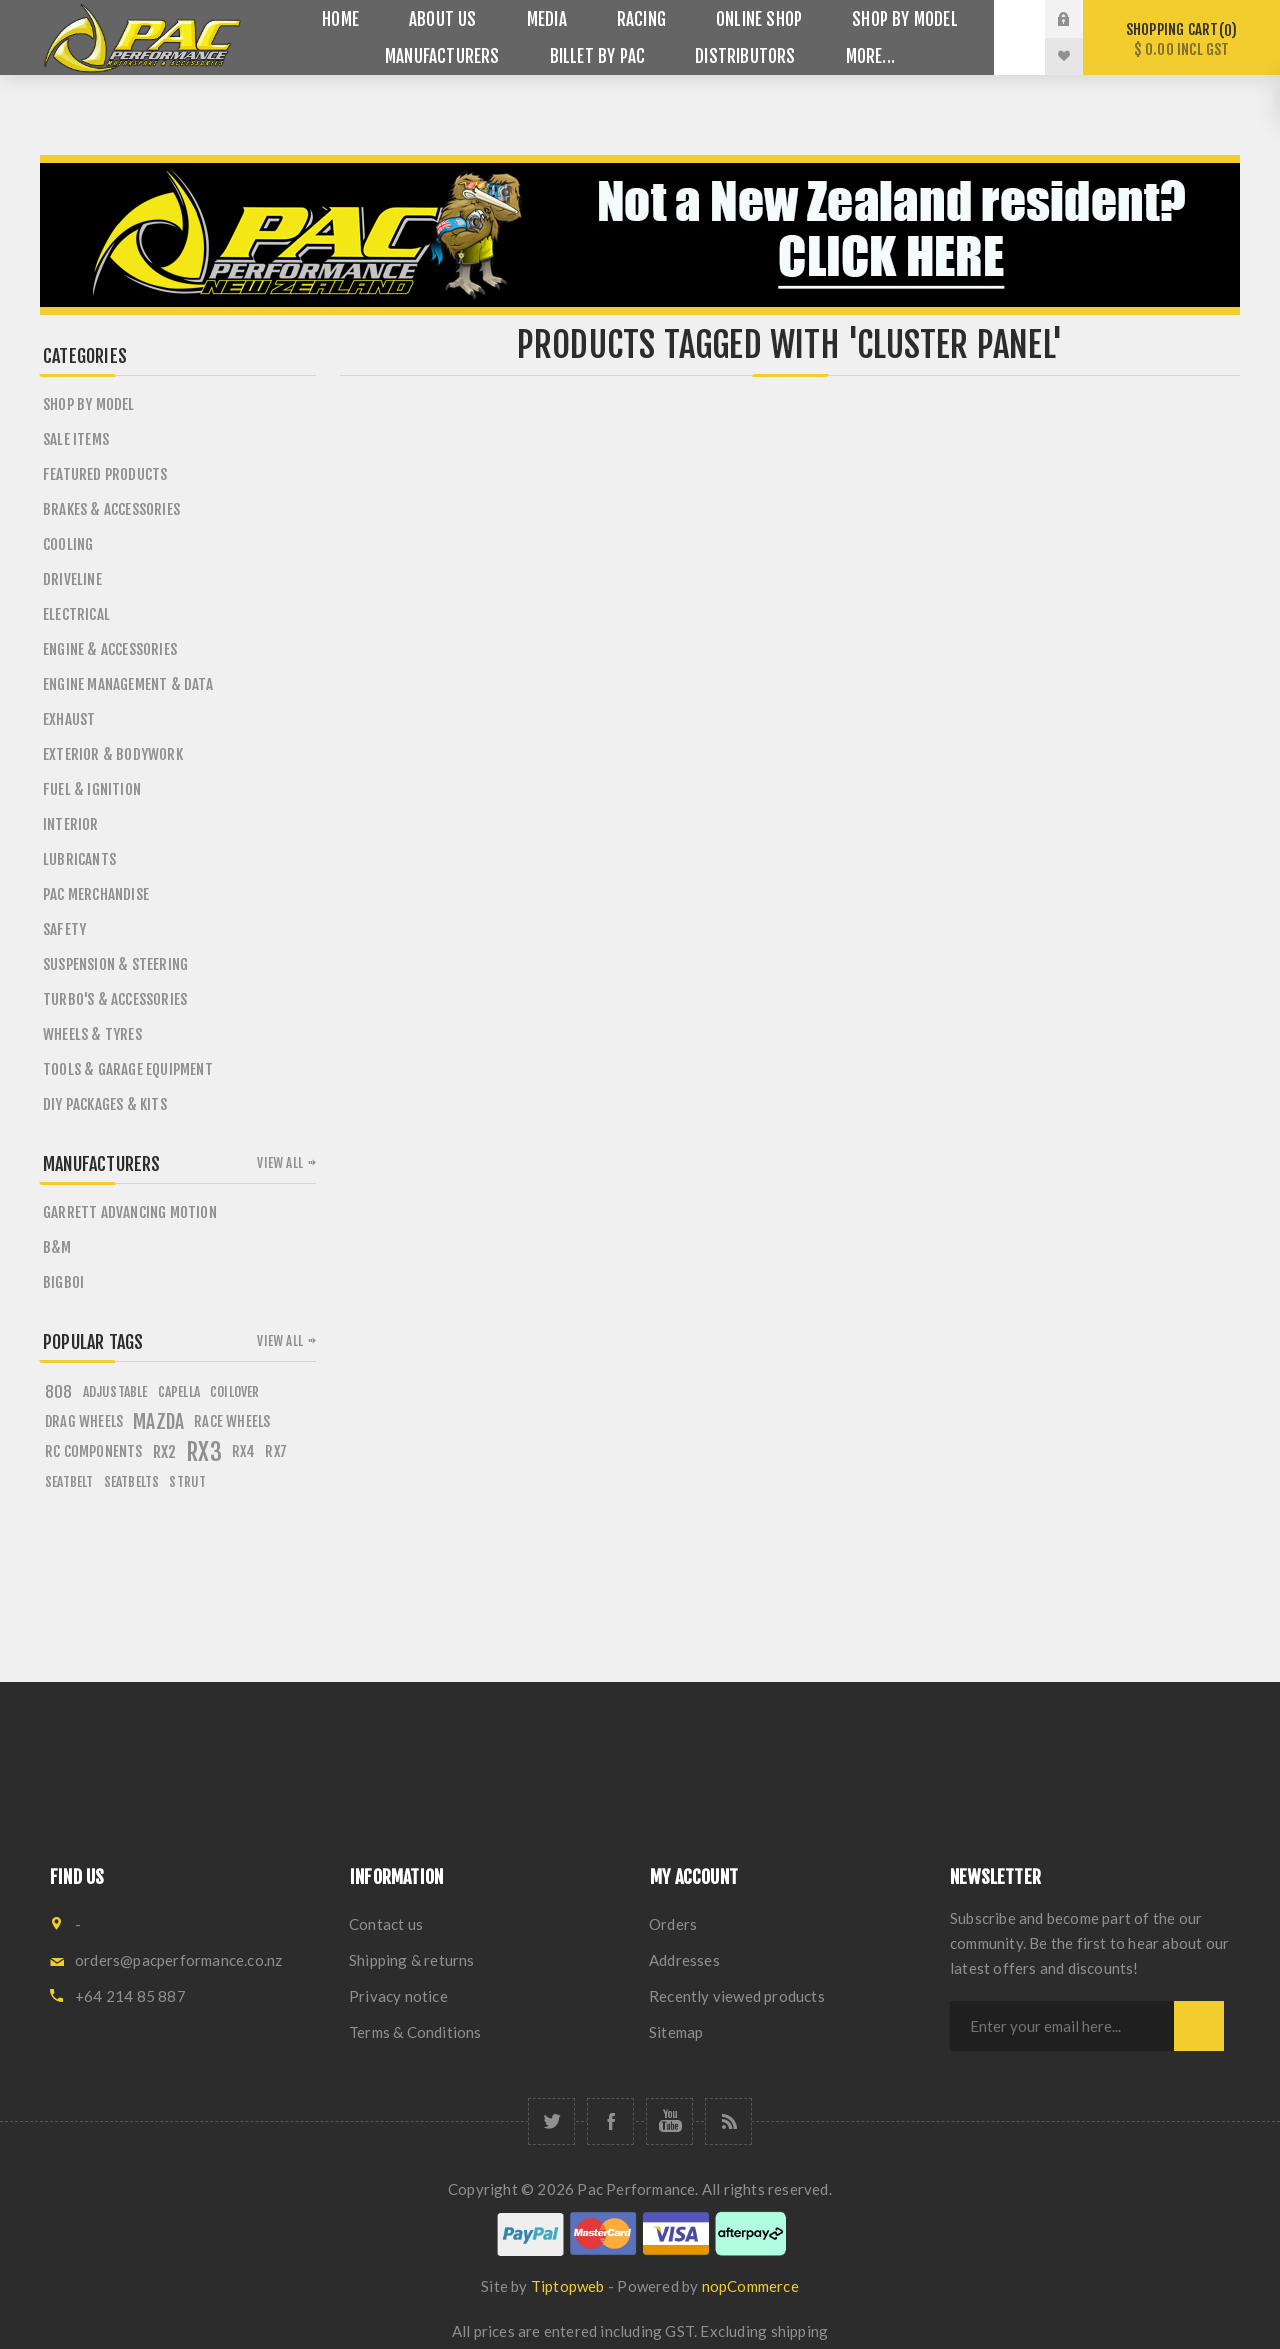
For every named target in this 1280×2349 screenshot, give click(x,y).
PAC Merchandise (96, 894)
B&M (57, 1247)
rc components (94, 1451)
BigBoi (63, 1282)
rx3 (204, 1452)
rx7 (276, 1451)
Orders (673, 1924)
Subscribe (1199, 2026)
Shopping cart (1181, 39)
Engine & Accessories (110, 649)
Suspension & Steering (115, 964)
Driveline (72, 579)
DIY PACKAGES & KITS (105, 1104)
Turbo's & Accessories (115, 999)
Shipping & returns (412, 1960)
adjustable (115, 1391)
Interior (71, 824)
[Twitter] (551, 2121)
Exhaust (69, 719)
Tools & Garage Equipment (128, 1069)
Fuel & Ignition (92, 789)
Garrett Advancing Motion (130, 1212)
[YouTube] (669, 2121)
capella (179, 1391)
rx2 (165, 1452)
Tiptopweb (568, 2286)
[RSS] (728, 2121)
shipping (800, 2331)
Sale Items (76, 439)
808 (59, 1392)
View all (280, 1163)
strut (187, 1481)
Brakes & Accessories (111, 509)
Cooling (68, 544)
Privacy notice (398, 1996)
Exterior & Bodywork (113, 754)
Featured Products (105, 474)
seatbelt (69, 1481)
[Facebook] (610, 2121)
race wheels (232, 1421)
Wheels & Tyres (92, 1034)
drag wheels (84, 1421)
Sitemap (676, 2032)
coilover (235, 1391)
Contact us (386, 1924)
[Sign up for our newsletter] (1062, 2026)
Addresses (684, 1960)
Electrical (76, 614)
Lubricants (79, 859)
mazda (158, 1422)
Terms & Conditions (415, 2032)
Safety (64, 929)
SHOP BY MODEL (89, 404)
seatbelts (132, 1481)
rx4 (244, 1451)
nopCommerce (750, 2286)
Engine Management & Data (128, 684)
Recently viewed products (737, 1996)
